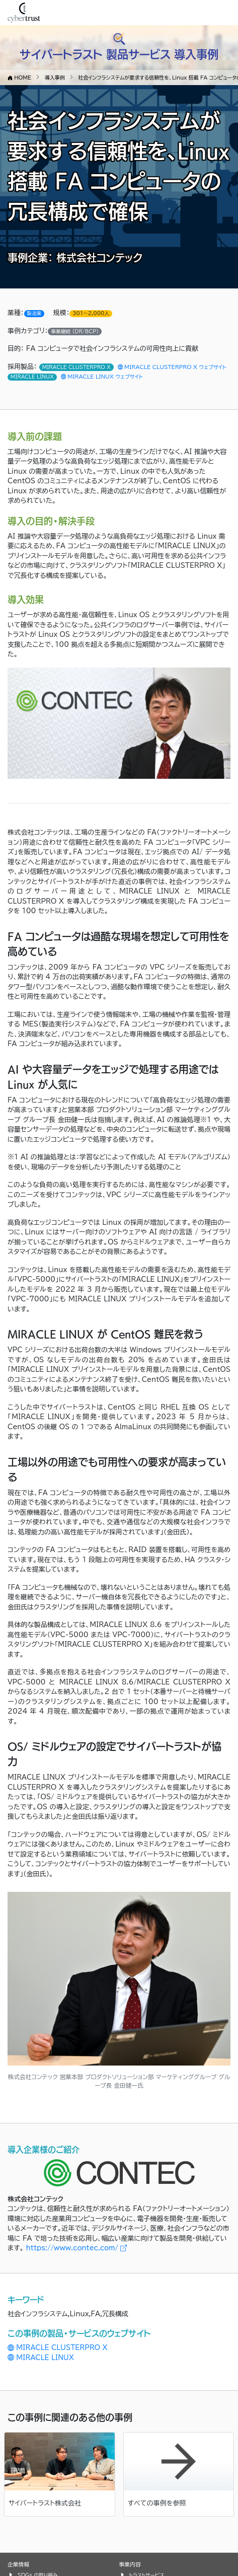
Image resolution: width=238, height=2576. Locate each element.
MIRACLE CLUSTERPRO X (58, 2347)
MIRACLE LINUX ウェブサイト (102, 376)
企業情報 (18, 2564)
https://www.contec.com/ (76, 2248)
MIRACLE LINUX (41, 2357)
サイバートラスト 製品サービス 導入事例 (119, 53)
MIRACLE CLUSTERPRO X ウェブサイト (172, 367)
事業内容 (130, 2564)
